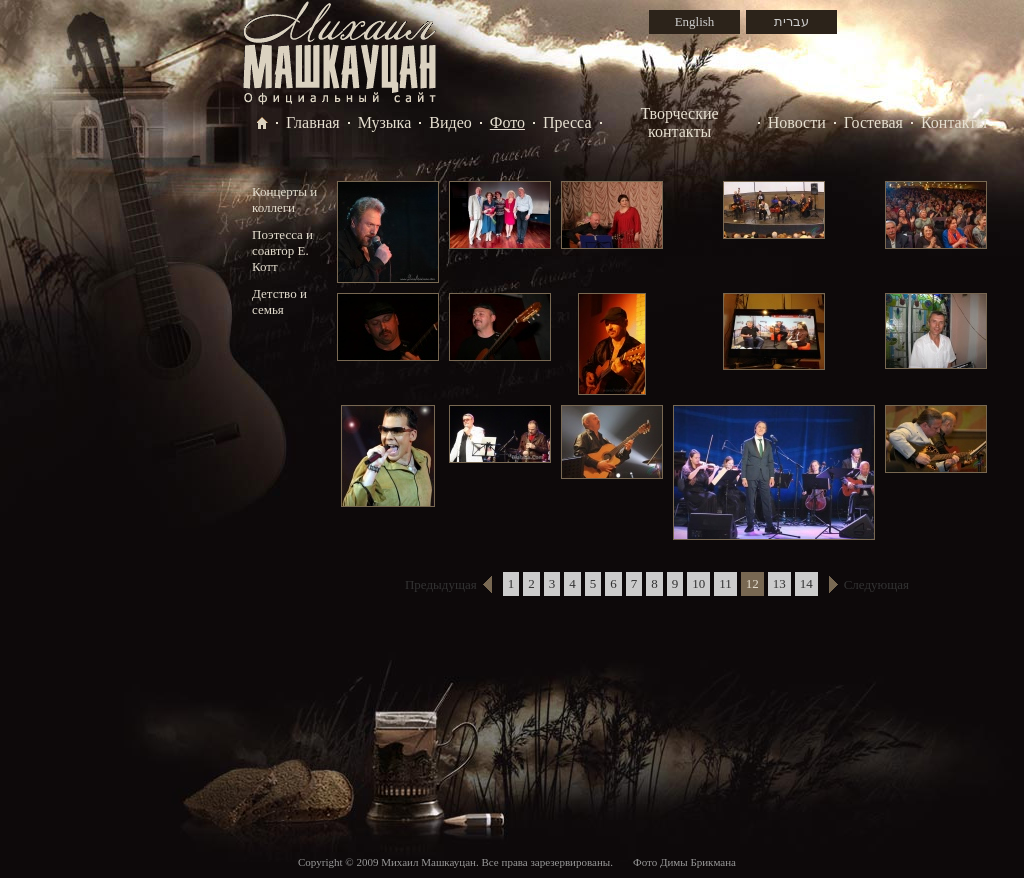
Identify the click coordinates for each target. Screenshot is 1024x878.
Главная (313, 122)
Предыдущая (441, 584)
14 (806, 583)
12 (752, 583)
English (695, 21)
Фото (507, 122)
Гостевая (873, 122)
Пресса (567, 122)
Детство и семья (279, 301)
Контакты (954, 122)
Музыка (385, 122)
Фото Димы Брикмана (684, 862)
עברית (791, 21)
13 (779, 583)
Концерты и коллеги (284, 199)
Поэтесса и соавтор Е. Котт (282, 250)
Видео (450, 122)
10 (698, 583)
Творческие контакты (680, 122)
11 (725, 583)
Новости (797, 122)
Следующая (876, 584)
